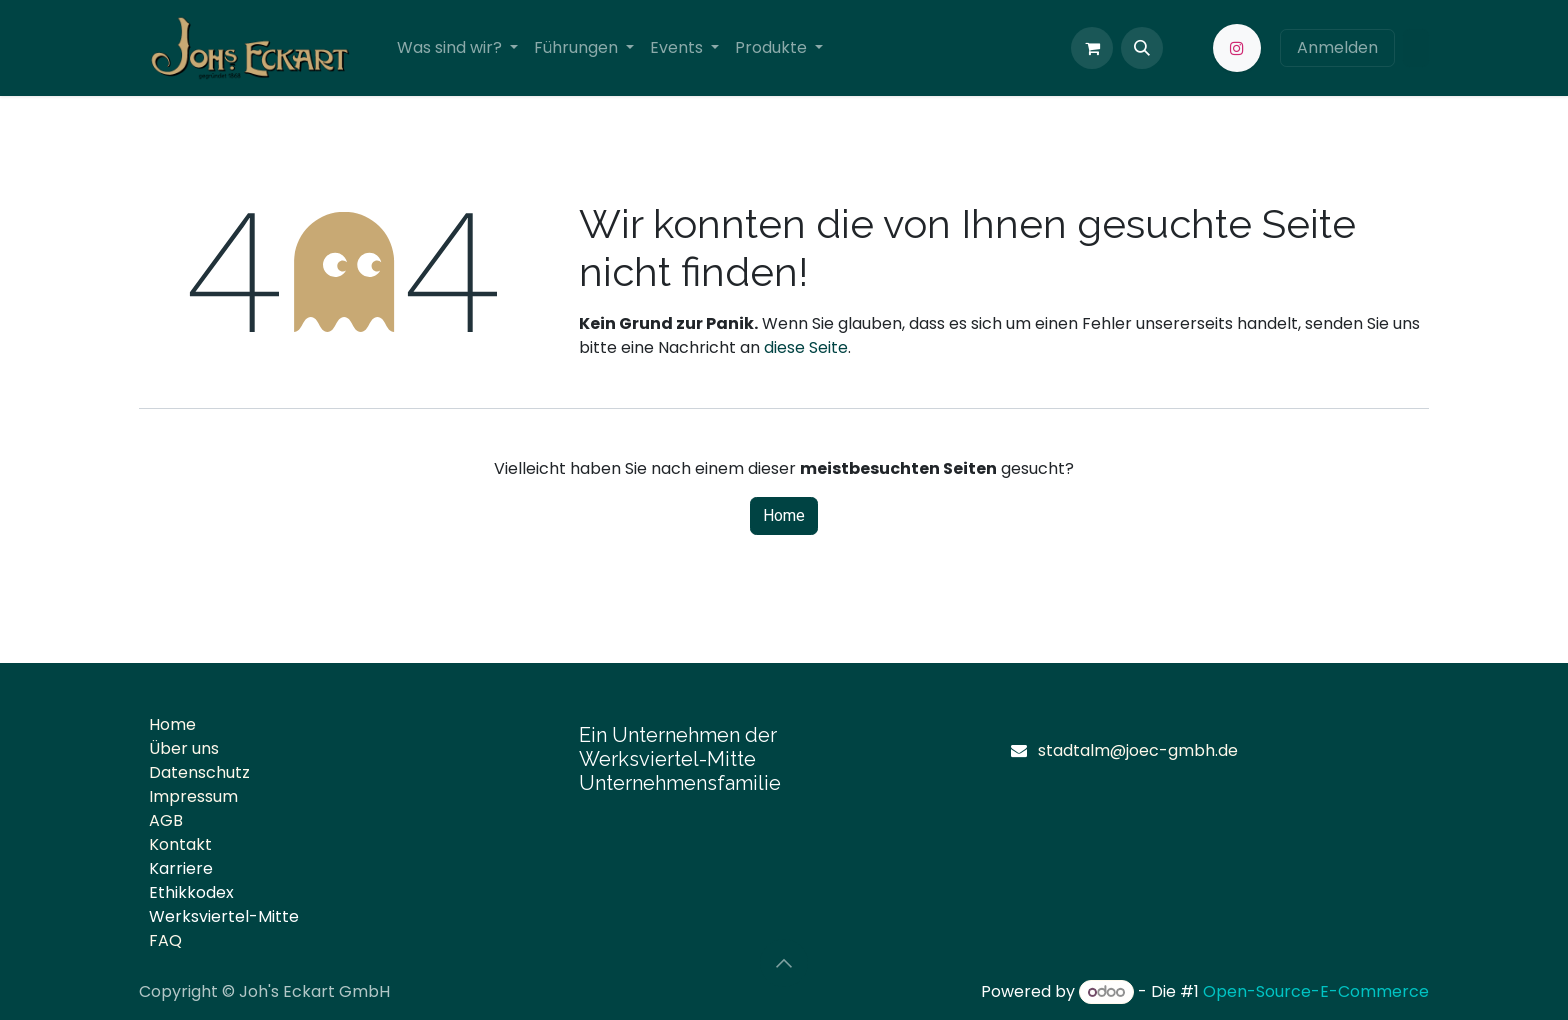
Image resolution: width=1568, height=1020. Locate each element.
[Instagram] (1237, 48)
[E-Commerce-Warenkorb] (1092, 48)
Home (784, 516)
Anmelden (1337, 47)
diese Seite (806, 347)
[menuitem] (457, 48)
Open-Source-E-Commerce (1316, 991)
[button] (1142, 48)
